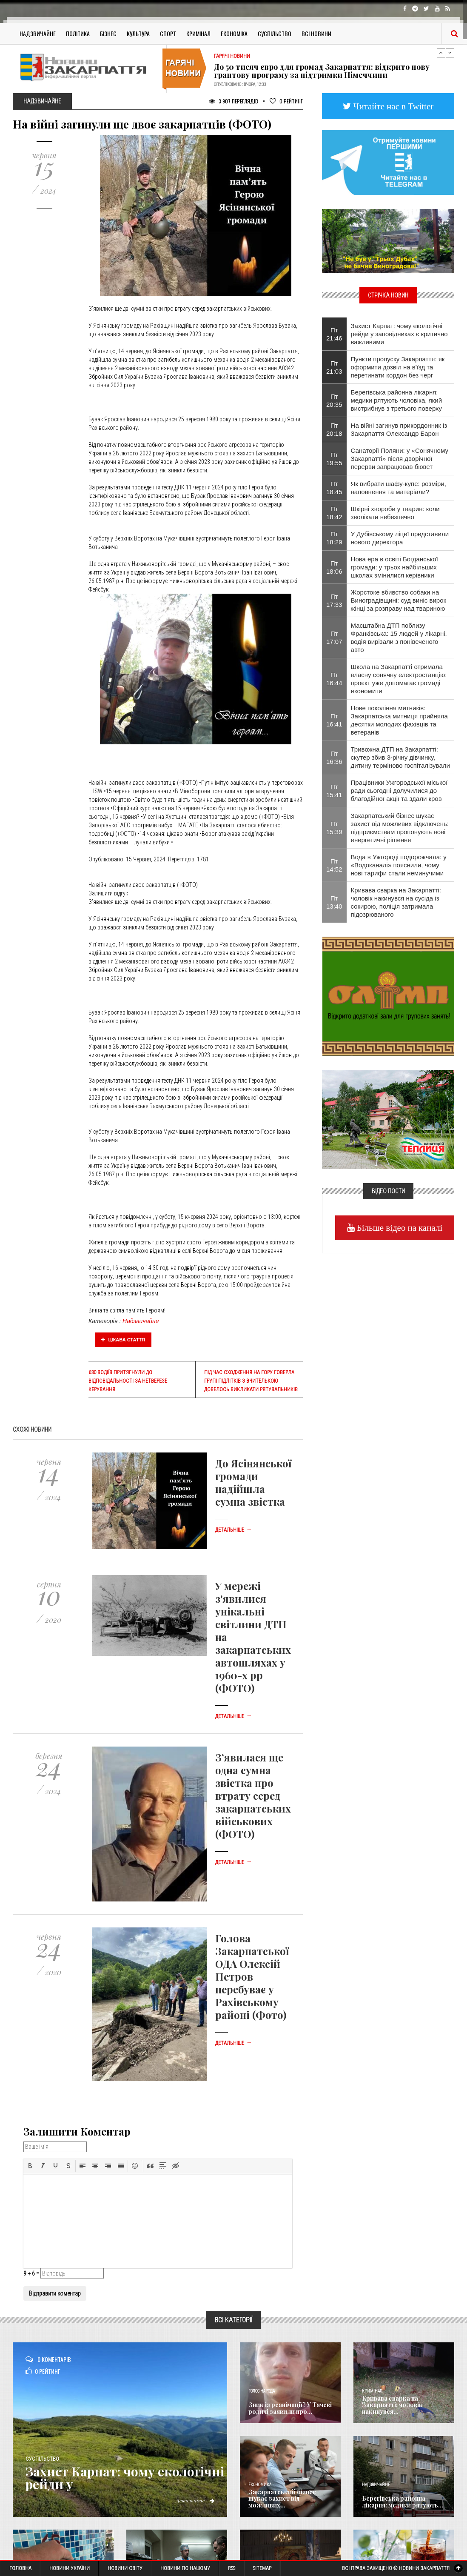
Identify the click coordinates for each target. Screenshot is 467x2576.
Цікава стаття (123, 1339)
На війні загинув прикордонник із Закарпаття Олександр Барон (399, 429)
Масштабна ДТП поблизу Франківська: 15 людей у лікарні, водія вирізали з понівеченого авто (399, 637)
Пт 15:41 (334, 790)
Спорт (168, 33)
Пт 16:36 (334, 757)
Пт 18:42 (334, 512)
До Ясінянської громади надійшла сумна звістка (253, 1482)
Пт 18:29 (334, 538)
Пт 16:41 (334, 720)
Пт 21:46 (334, 334)
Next (450, 53)
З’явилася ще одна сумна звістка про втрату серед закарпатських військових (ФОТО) (253, 1795)
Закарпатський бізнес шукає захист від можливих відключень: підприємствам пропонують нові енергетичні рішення (400, 827)
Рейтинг (286, 101)
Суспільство (274, 33)
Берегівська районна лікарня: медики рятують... (402, 2501)
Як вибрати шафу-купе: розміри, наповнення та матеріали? (398, 487)
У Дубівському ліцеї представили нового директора (400, 538)
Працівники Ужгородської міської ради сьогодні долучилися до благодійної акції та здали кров (399, 790)
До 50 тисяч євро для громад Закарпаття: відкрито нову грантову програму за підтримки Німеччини (322, 71)
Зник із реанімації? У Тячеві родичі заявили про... (290, 2408)
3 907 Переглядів (233, 101)
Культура (138, 33)
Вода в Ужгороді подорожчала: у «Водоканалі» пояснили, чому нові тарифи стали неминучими (399, 865)
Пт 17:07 (334, 637)
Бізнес (108, 33)
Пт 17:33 (334, 600)
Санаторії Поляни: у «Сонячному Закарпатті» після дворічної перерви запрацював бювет (399, 458)
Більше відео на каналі (399, 1227)
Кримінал (198, 33)
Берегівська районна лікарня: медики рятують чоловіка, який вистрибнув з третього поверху (396, 400)
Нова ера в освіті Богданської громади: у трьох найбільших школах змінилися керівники (394, 567)
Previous (441, 53)
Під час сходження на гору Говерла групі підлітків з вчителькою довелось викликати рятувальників (251, 1380)
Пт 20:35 (334, 400)
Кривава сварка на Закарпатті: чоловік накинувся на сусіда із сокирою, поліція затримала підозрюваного (396, 902)
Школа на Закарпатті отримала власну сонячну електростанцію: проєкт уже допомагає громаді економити (399, 679)
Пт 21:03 (334, 367)
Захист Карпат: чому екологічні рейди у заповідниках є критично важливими (399, 334)
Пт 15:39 (334, 827)
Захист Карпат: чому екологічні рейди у (125, 2478)
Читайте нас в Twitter (392, 106)
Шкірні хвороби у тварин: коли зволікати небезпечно (395, 512)
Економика (259, 2484)
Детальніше (233, 1530)
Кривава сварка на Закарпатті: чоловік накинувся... (392, 2405)
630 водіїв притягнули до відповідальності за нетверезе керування (127, 1380)
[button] (30, 2166)
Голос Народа (261, 2391)
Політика (78, 33)
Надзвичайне (38, 33)
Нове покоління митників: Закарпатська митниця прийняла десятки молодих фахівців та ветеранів (399, 720)
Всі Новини (316, 33)
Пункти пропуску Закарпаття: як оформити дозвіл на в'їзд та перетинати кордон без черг (398, 367)
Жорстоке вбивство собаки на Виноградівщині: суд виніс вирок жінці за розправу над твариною (399, 600)
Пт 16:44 (334, 678)
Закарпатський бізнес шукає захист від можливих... (282, 2498)
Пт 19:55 (334, 458)
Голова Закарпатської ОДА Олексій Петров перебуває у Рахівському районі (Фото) (252, 1976)
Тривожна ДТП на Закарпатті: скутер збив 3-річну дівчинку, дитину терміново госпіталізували (400, 757)
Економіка (234, 33)
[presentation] (30, 2165)
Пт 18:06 (334, 567)
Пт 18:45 (334, 487)
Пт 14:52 (334, 865)
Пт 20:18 (334, 429)
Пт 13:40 (334, 902)
